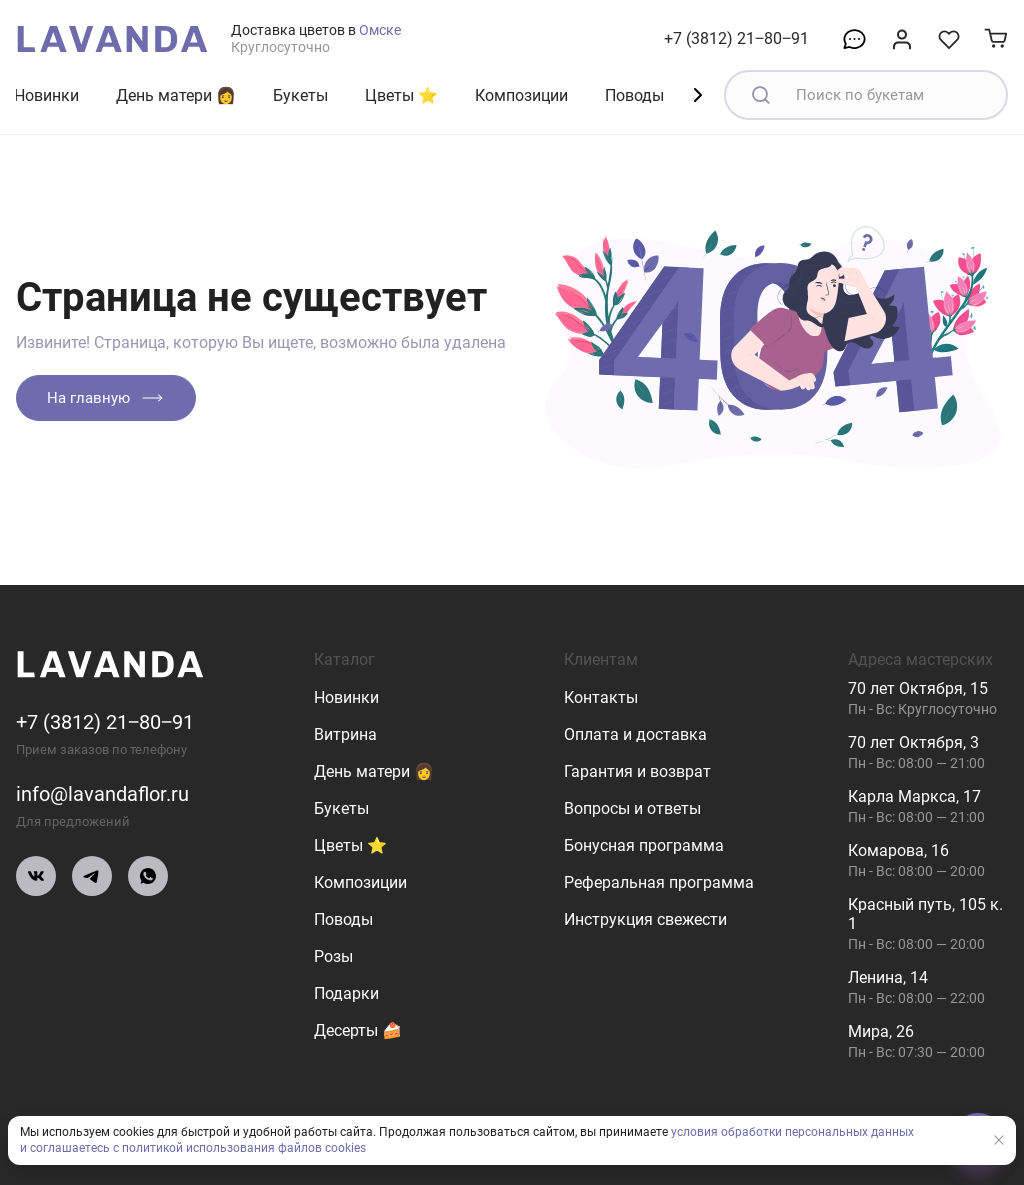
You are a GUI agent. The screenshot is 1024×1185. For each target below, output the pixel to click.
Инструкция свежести (645, 919)
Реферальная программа (659, 882)
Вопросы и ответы (632, 808)
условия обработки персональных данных (792, 1133)
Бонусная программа (644, 845)
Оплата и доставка (635, 734)
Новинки (46, 95)
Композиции (521, 95)
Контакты (601, 697)
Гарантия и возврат (637, 771)
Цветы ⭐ (401, 95)
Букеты (300, 95)
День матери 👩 (176, 95)
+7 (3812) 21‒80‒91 (736, 38)
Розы (333, 956)
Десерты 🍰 (358, 1030)
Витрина (345, 734)
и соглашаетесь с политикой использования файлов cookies (193, 1149)
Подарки (346, 993)
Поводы (634, 95)
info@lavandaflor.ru (102, 794)
